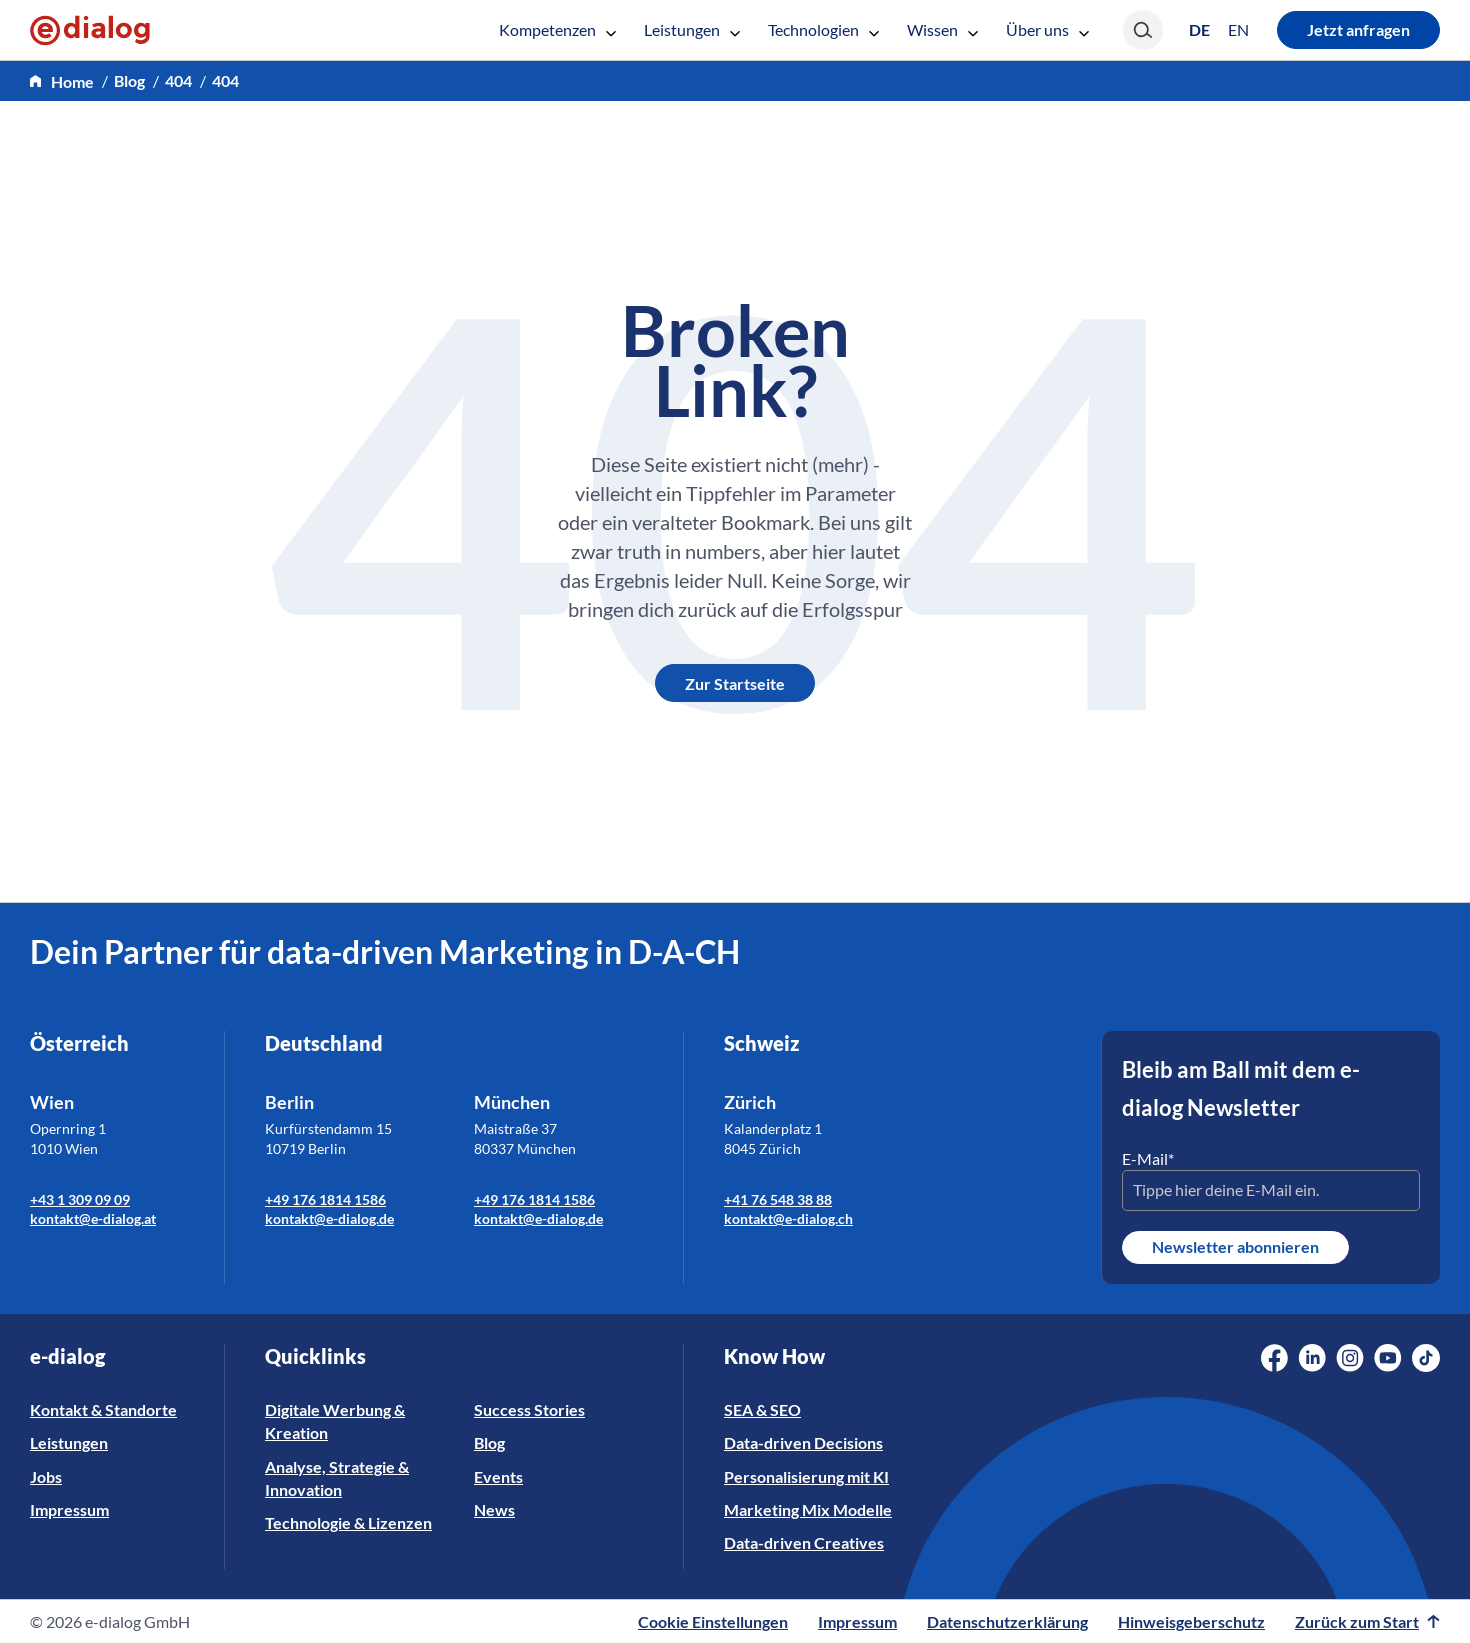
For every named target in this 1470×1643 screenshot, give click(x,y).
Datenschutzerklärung (1007, 1621)
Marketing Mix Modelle (808, 1509)
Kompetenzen (557, 29)
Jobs (46, 1476)
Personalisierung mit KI (806, 1476)
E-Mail (1148, 1158)
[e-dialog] (90, 30)
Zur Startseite (735, 683)
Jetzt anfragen (1358, 29)
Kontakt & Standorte (103, 1409)
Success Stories (529, 1409)
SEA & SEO (762, 1409)
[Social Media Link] (1274, 1358)
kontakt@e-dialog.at (93, 1218)
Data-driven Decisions (803, 1442)
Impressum (69, 1509)
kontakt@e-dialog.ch (788, 1218)
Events (498, 1476)
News (494, 1509)
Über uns (1047, 29)
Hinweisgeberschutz (1191, 1621)
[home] (62, 81)
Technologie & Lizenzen (348, 1522)
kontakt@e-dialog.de (329, 1218)
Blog (489, 1442)
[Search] (1143, 30)
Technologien (823, 29)
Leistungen (692, 29)
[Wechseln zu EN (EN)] (1238, 30)
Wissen (942, 29)
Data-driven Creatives (804, 1542)
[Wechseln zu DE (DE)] (1199, 29)
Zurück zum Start (1367, 1621)
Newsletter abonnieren (1235, 1246)
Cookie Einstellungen (713, 1621)
